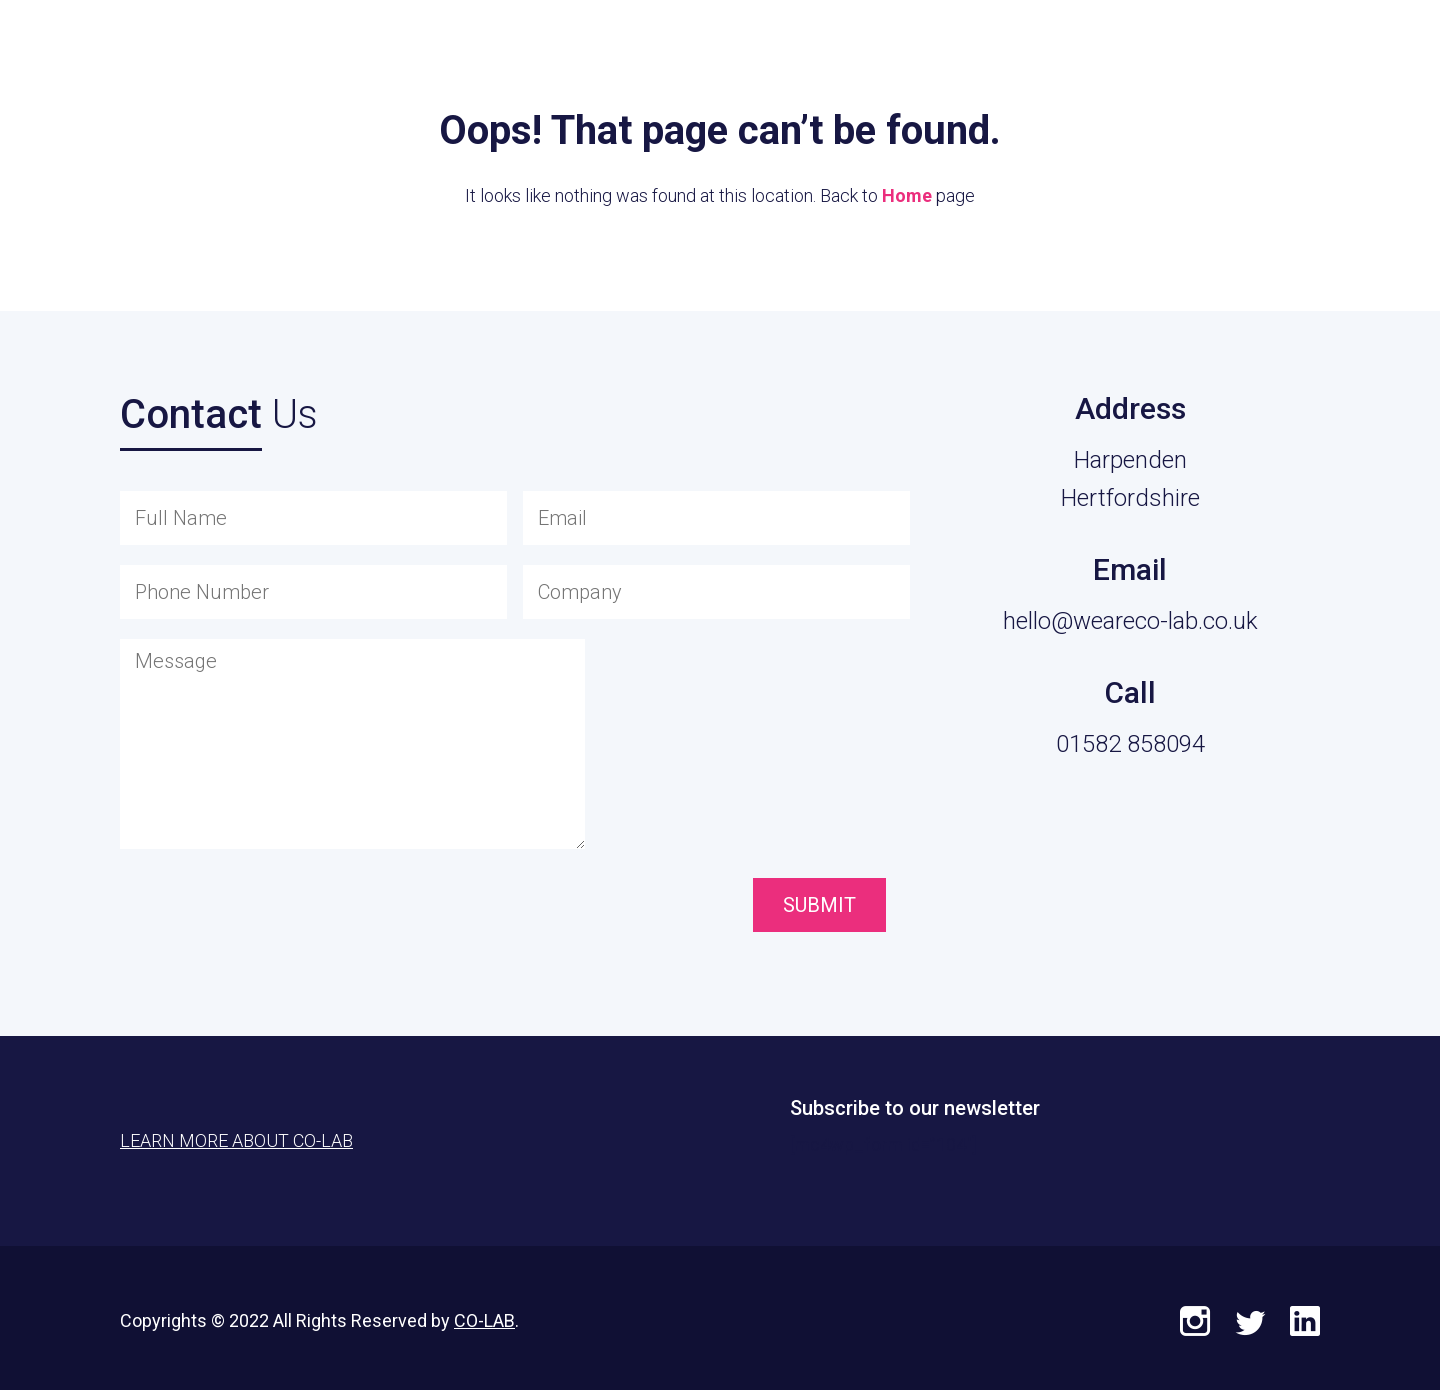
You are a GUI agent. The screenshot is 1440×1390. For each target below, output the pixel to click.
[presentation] (635, 907)
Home (907, 195)
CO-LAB (484, 1320)
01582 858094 (1130, 744)
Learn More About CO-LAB (236, 1140)
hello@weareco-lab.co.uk (1130, 621)
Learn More (1310, 60)
